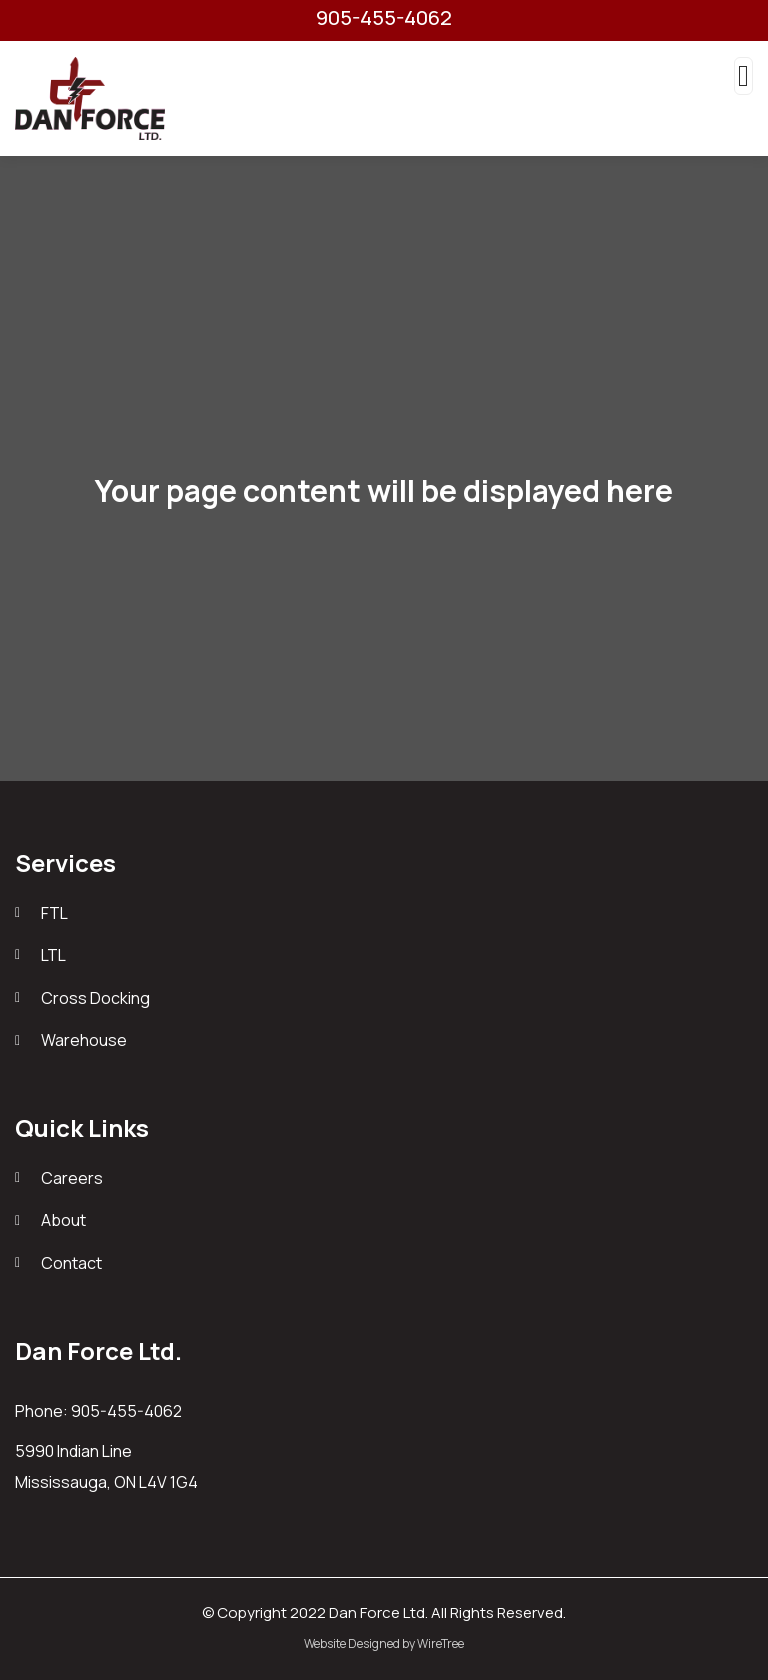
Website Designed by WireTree (384, 1643)
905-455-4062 (384, 18)
